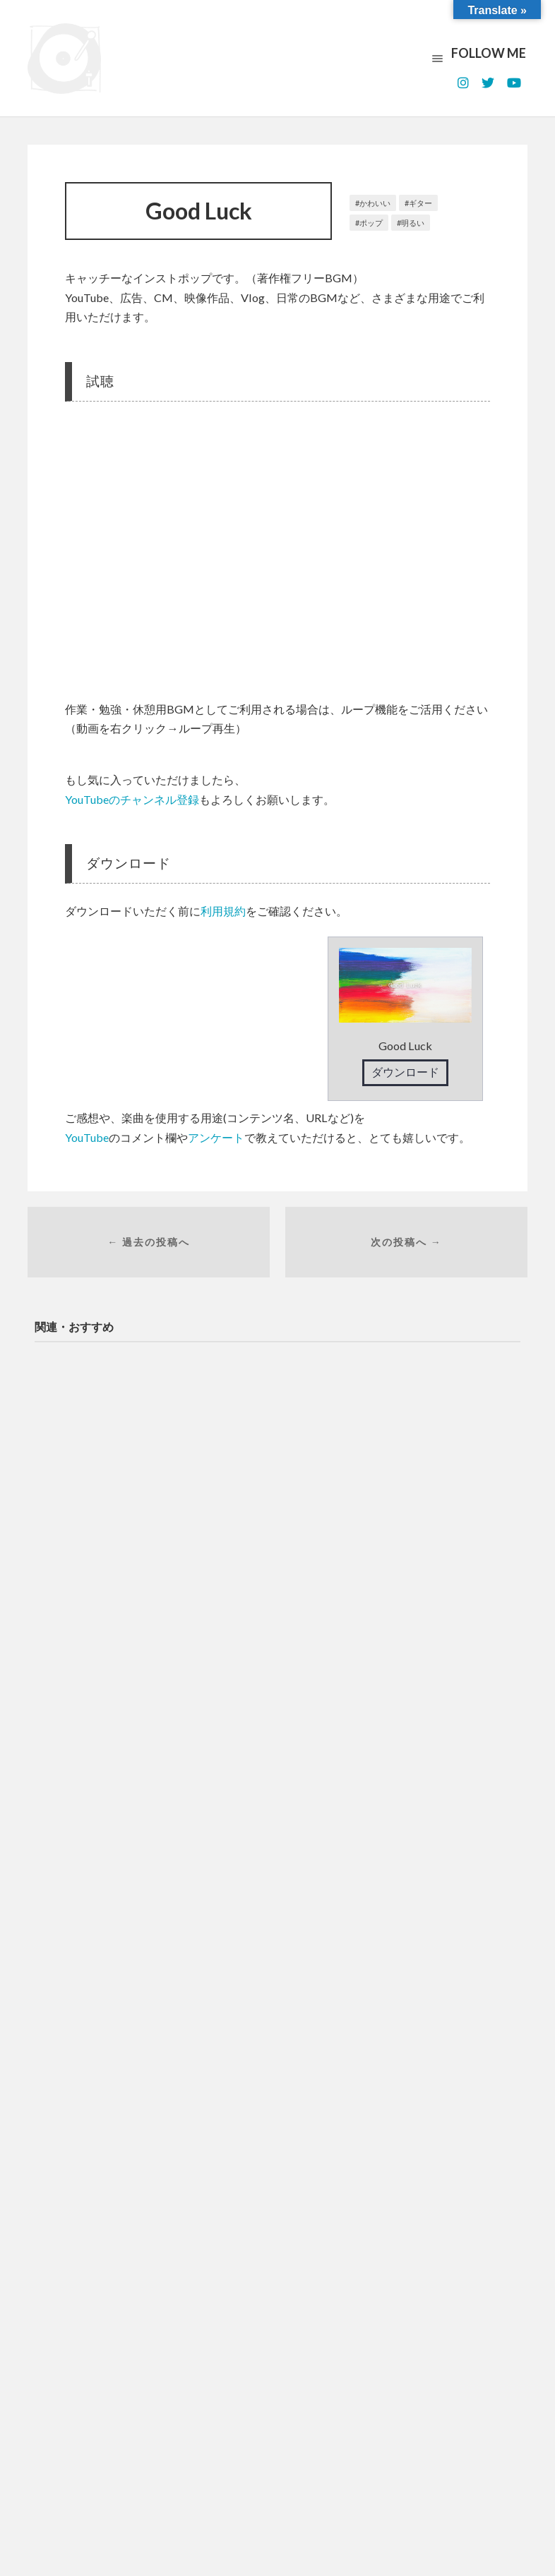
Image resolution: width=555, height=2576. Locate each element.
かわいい (374, 202)
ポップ (371, 222)
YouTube (87, 1137)
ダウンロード (405, 1071)
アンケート (216, 1137)
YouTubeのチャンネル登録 (132, 799)
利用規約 (223, 910)
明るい (412, 222)
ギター (420, 202)
